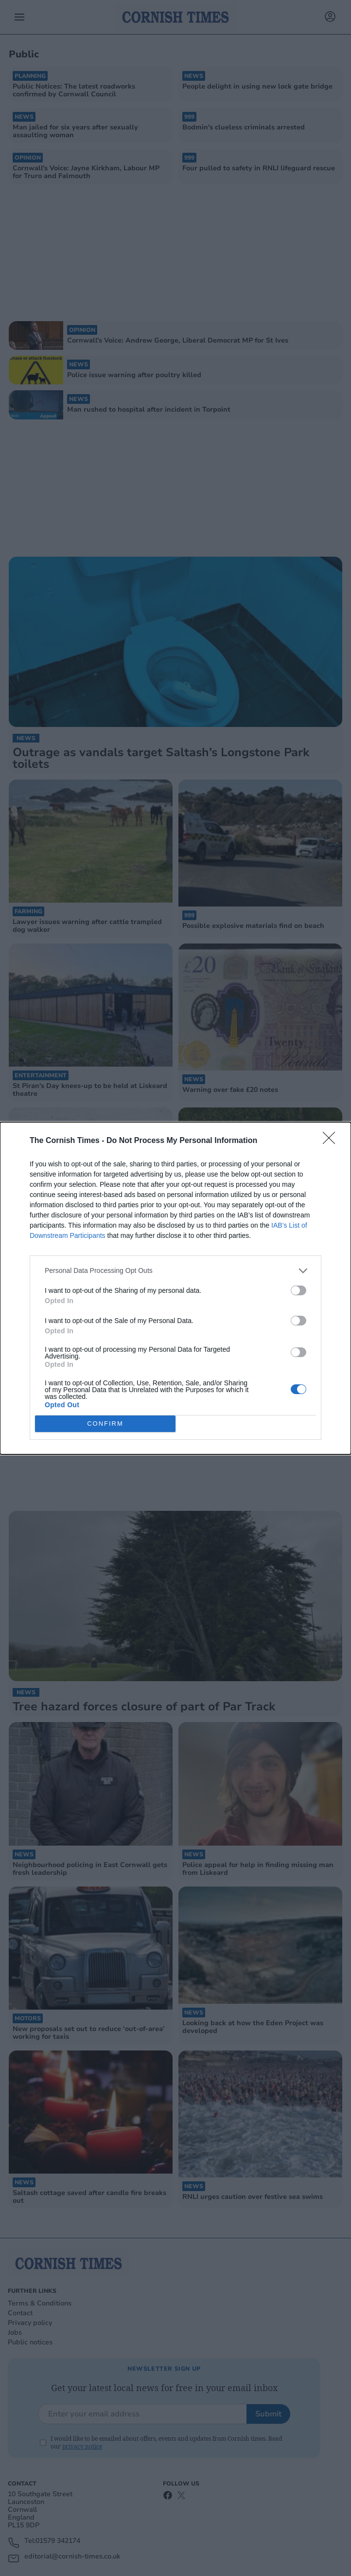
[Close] (332, 1141)
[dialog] (175, 1288)
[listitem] (175, 1271)
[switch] (298, 1290)
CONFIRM (105, 1423)
